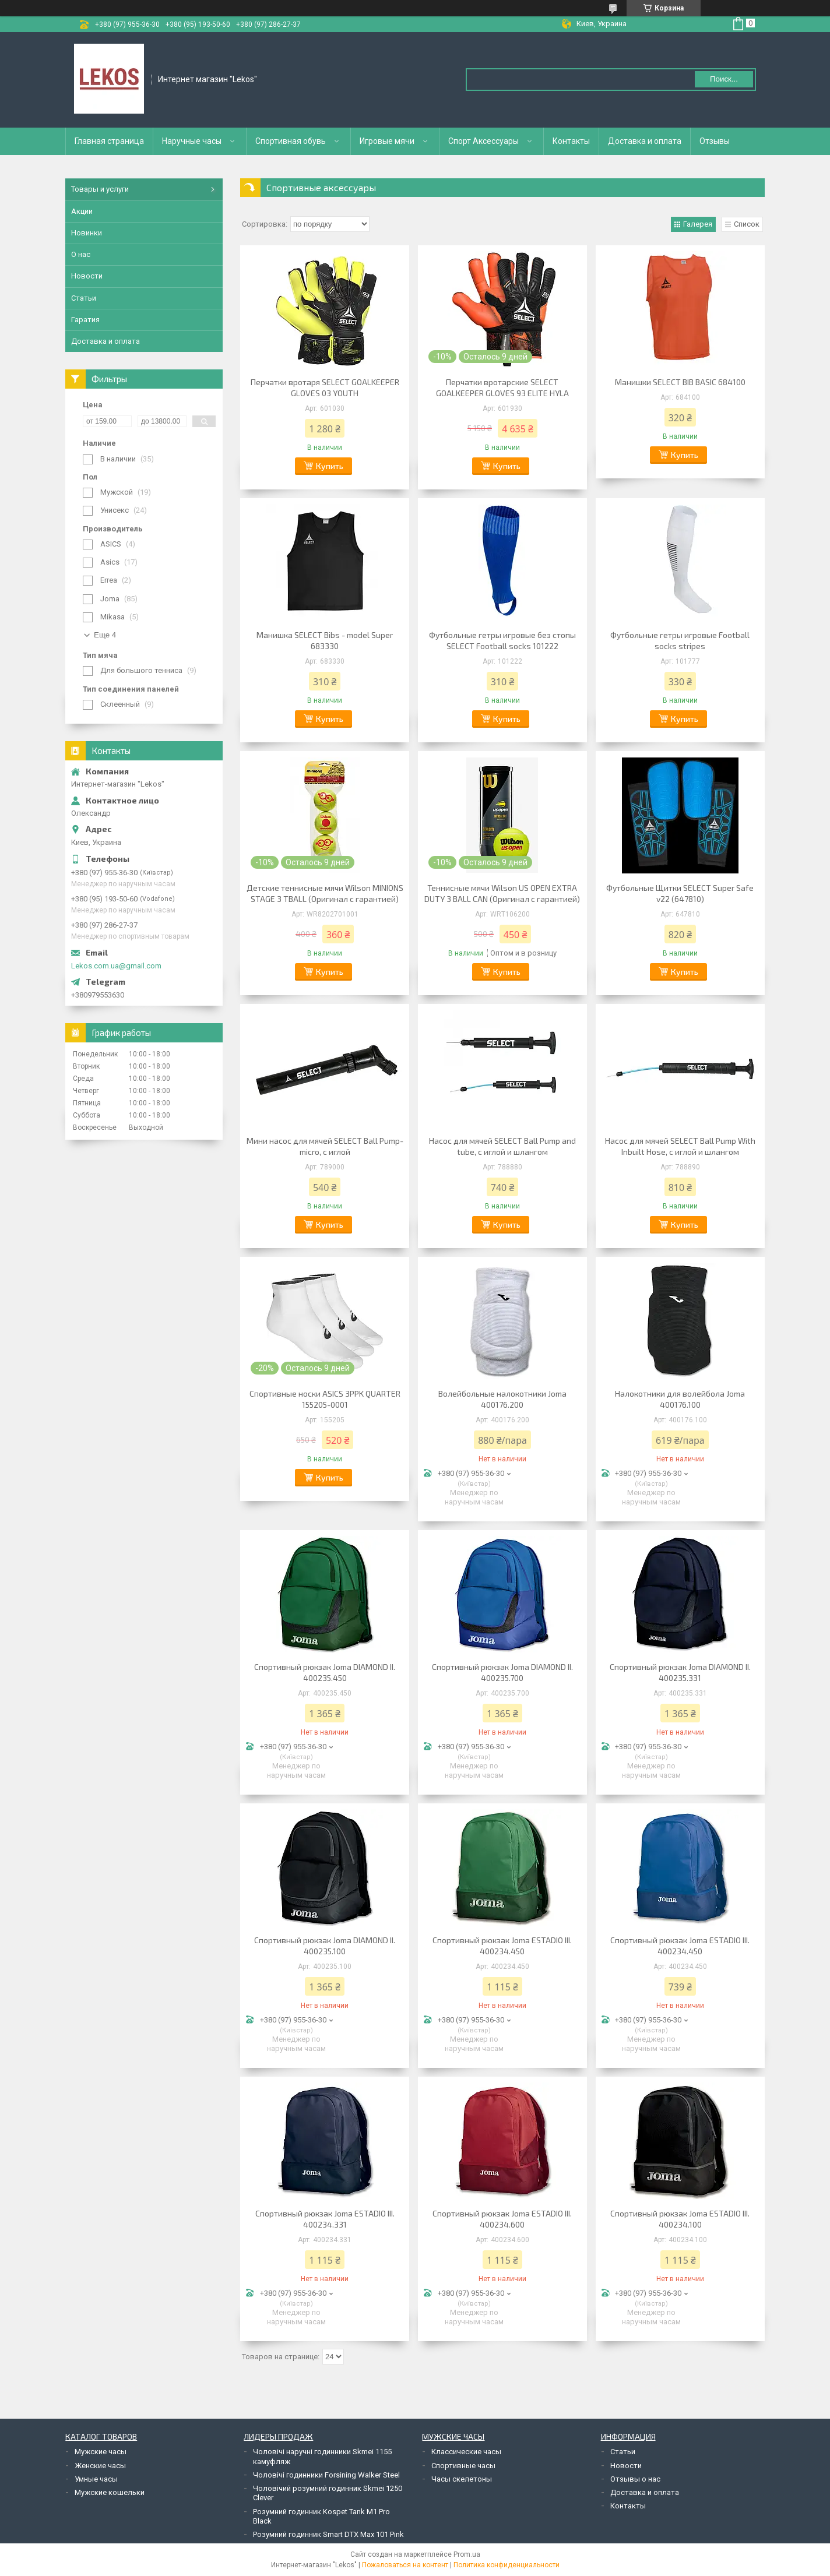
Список (746, 224)
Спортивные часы (463, 2465)
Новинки (86, 232)
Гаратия (85, 319)
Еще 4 (105, 634)
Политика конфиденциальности (506, 2565)
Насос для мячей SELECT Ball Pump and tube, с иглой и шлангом (502, 1146)
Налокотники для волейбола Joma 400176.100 (680, 1399)
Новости (87, 276)
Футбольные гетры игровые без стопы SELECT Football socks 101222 (502, 640)
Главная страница (109, 141)
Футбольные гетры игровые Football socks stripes (680, 640)
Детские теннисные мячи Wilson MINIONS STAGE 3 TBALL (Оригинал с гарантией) (325, 893)
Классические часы (466, 2451)
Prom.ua (466, 2554)
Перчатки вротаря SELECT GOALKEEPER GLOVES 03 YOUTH (325, 387)
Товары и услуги (100, 189)
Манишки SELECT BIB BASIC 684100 (680, 382)
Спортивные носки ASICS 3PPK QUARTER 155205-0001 (324, 1399)
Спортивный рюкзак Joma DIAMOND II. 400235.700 (502, 1672)
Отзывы (714, 141)
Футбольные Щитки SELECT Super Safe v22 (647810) (680, 893)
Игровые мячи (387, 141)
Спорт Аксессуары (483, 141)
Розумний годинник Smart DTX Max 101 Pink (328, 2534)
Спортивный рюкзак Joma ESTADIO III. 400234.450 (502, 1945)
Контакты (571, 141)
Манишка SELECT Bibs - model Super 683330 (324, 640)
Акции (82, 211)
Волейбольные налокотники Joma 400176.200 (502, 1399)
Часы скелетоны (461, 2479)
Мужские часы (100, 2451)
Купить (329, 466)
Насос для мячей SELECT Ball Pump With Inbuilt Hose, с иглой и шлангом (680, 1146)
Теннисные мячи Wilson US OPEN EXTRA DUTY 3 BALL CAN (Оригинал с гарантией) (502, 893)
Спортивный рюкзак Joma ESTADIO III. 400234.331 (325, 2218)
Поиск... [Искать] (724, 79)
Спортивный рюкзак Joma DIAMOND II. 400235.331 (680, 1672)
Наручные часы (191, 141)
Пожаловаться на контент (405, 2565)
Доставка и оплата (644, 141)
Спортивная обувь (290, 141)
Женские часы (100, 2465)
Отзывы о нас (635, 2479)
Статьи (83, 298)
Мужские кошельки (110, 2492)
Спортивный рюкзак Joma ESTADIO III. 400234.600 (502, 2218)
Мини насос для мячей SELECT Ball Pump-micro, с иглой (325, 1146)
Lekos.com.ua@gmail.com (116, 965)
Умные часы (96, 2479)
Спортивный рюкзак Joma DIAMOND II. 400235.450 (324, 1672)
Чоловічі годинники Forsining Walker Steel (326, 2475)
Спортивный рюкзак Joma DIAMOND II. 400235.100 (324, 1945)
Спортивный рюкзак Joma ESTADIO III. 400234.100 (680, 2218)
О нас (80, 254)
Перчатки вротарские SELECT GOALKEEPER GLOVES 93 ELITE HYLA (502, 387)
